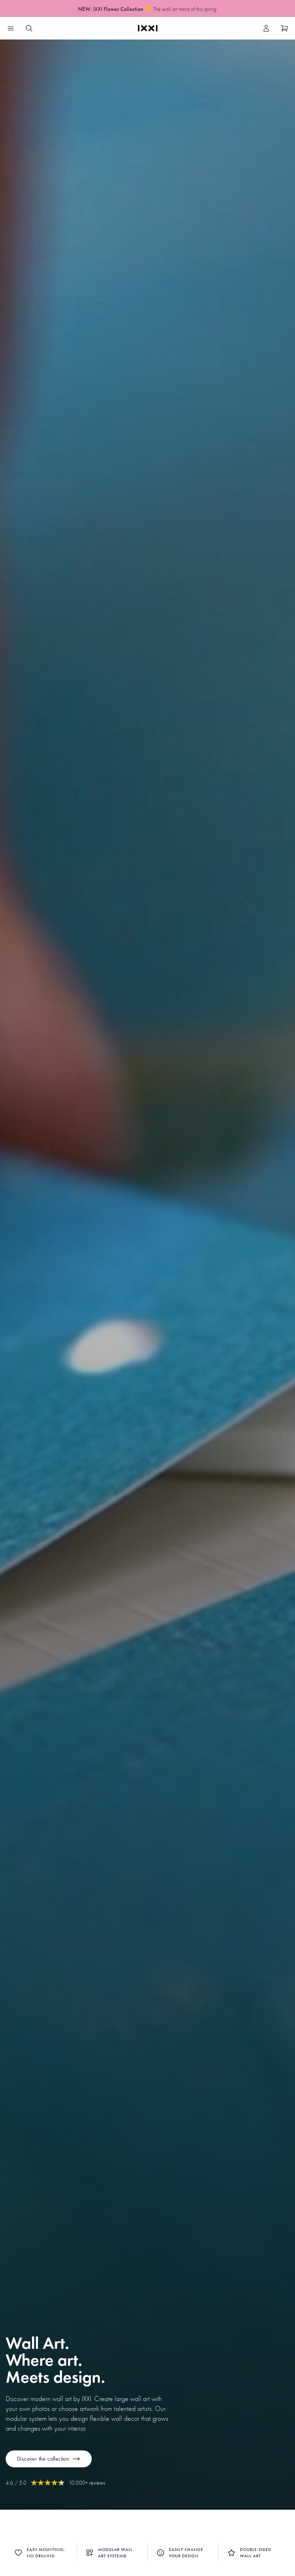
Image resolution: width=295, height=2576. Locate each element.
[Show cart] (284, 28)
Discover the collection (48, 2459)
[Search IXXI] (29, 28)
